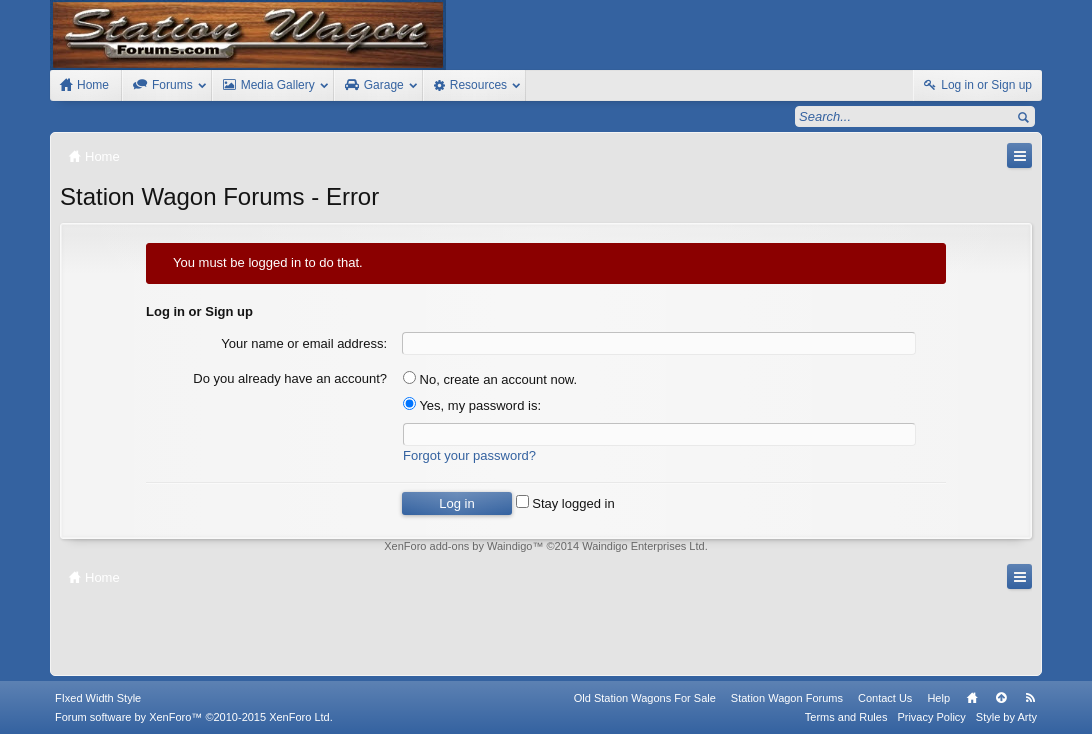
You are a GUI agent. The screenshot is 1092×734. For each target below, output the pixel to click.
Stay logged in (565, 503)
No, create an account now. (490, 379)
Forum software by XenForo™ (194, 717)
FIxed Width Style (98, 698)
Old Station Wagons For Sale (645, 698)
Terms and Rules (846, 717)
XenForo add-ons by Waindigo (458, 546)
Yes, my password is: (472, 405)
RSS (1030, 698)
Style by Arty (1006, 717)
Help (938, 698)
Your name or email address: (304, 343)
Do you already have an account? (290, 378)
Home (972, 698)
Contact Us (885, 698)
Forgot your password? (469, 455)
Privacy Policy (931, 717)
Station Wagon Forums (787, 698)
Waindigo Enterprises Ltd (643, 546)
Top (1001, 698)
